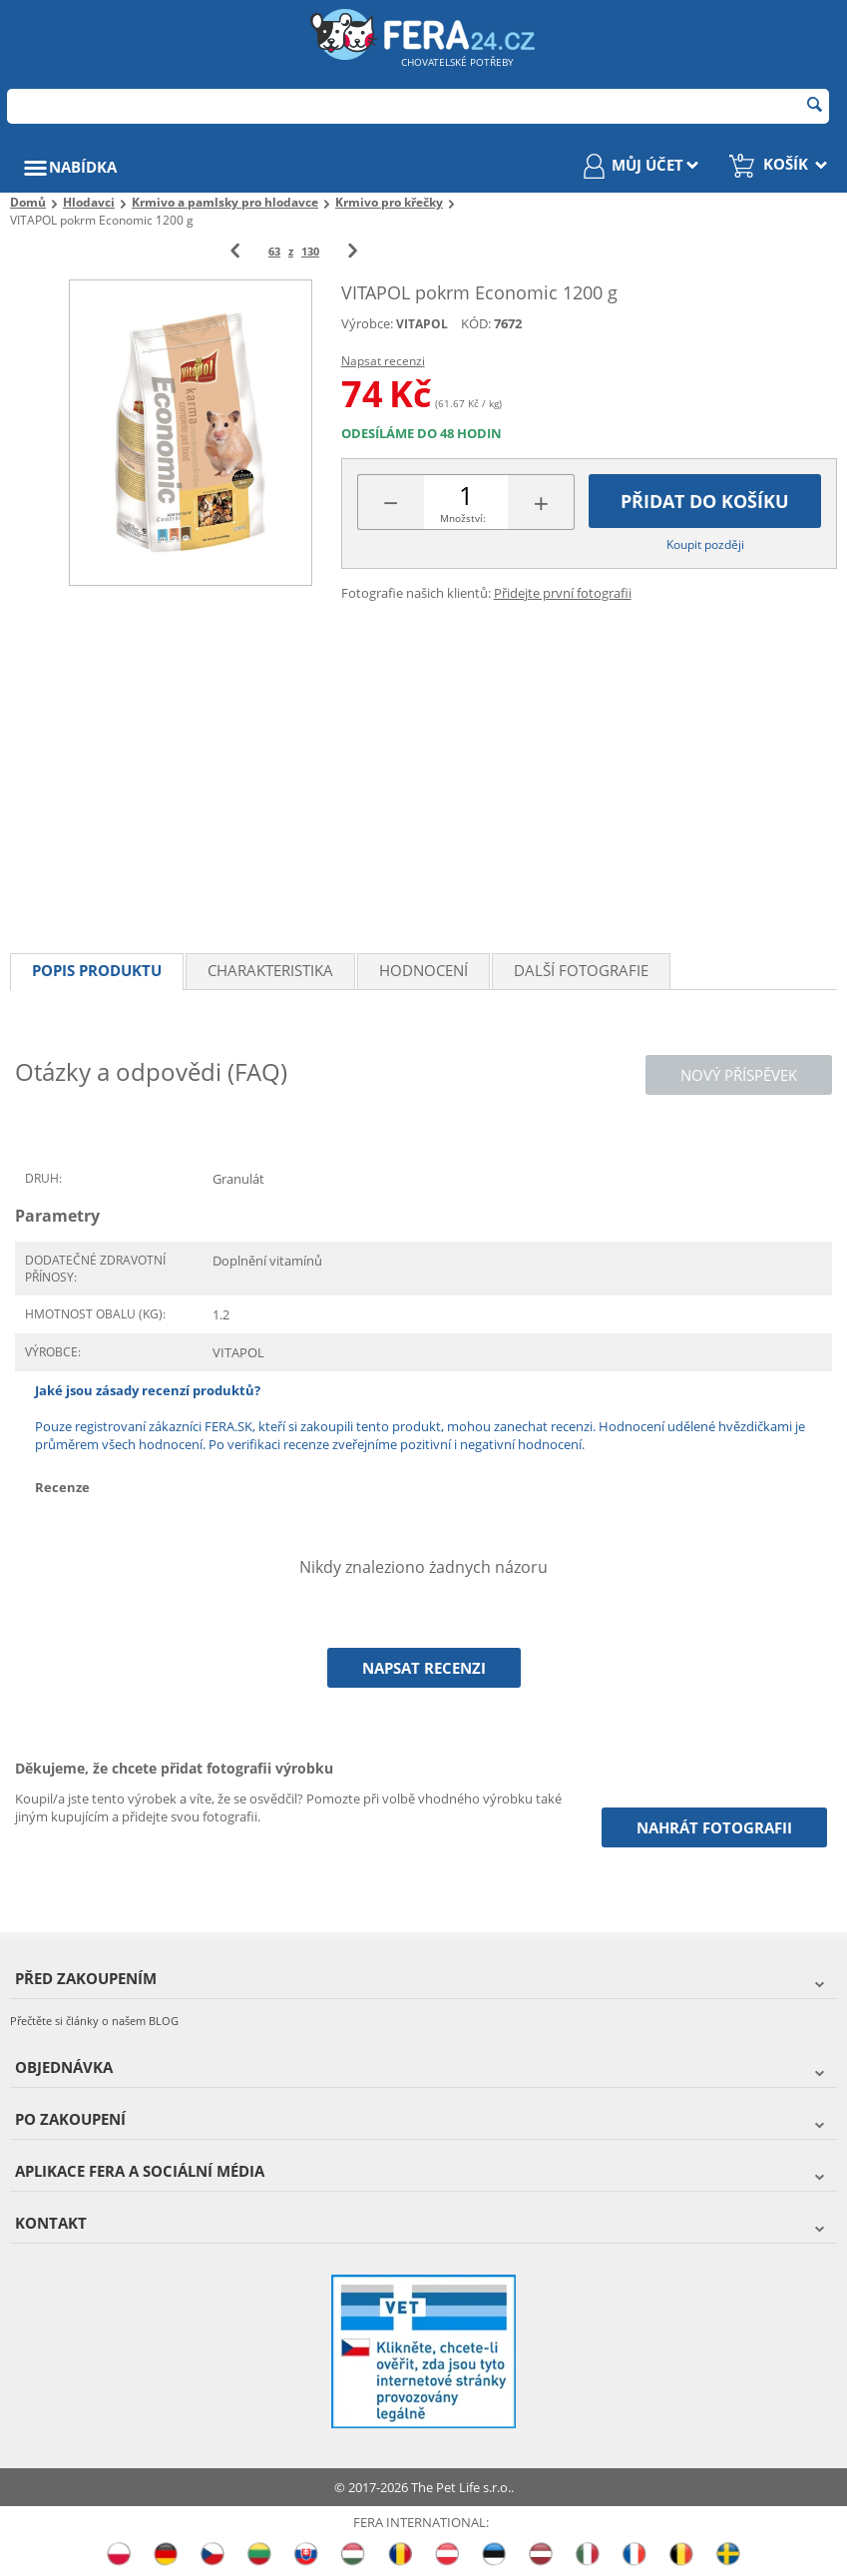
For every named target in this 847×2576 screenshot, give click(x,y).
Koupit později (705, 544)
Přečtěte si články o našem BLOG (94, 2020)
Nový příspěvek (738, 1075)
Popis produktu (97, 970)
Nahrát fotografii (714, 1827)
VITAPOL (422, 323)
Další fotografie (581, 970)
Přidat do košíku (705, 501)
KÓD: (476, 323)
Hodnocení (423, 970)
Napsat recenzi (383, 360)
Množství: (463, 518)
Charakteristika (270, 970)
